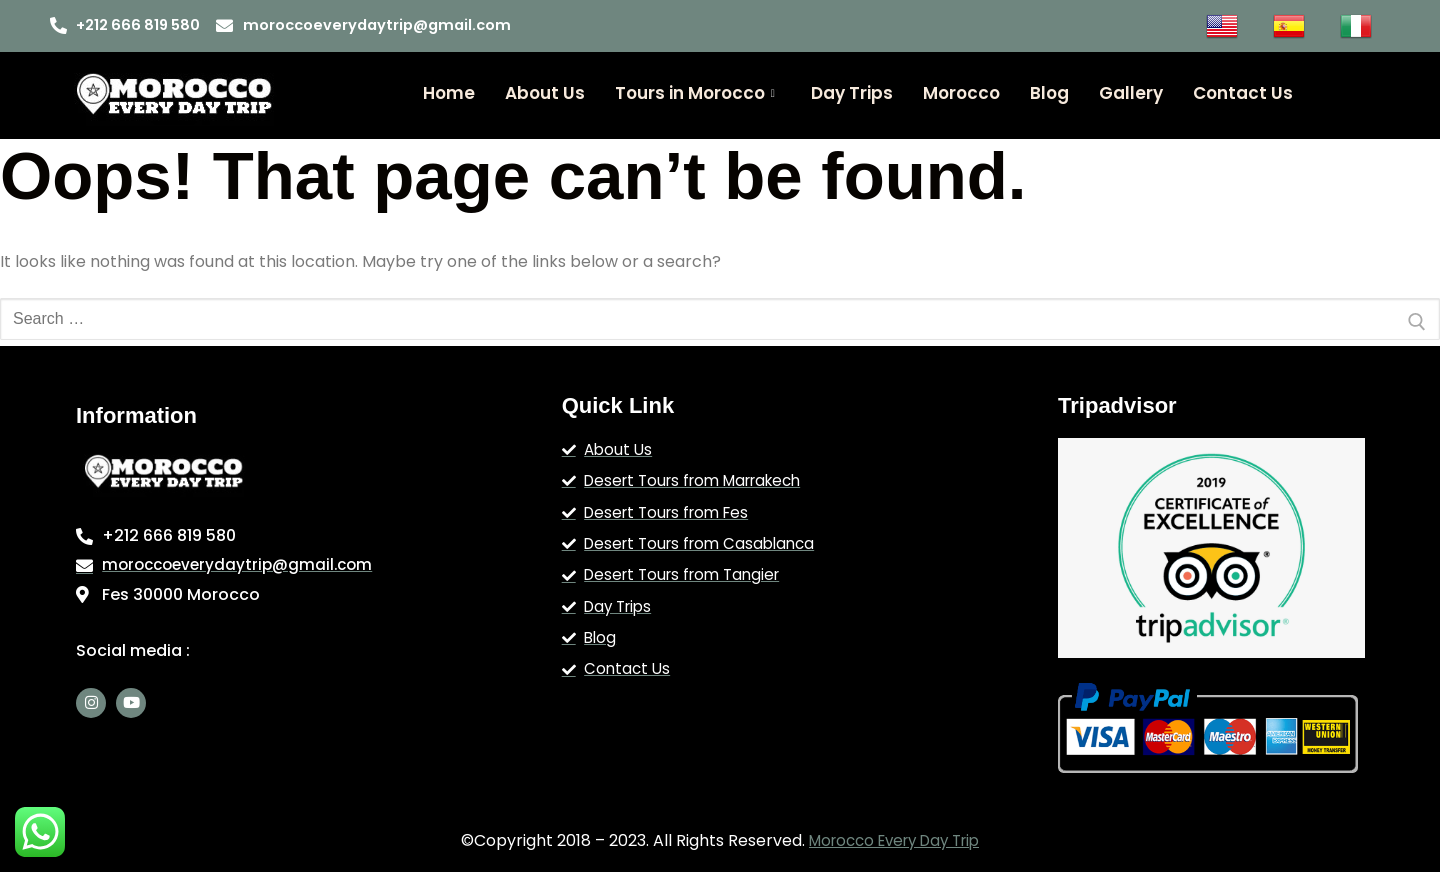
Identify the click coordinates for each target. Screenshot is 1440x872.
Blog (1049, 93)
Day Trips (852, 93)
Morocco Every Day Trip (894, 840)
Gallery (1131, 93)
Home (449, 93)
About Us (545, 93)
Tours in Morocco (695, 93)
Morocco (961, 93)
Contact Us (1243, 93)
